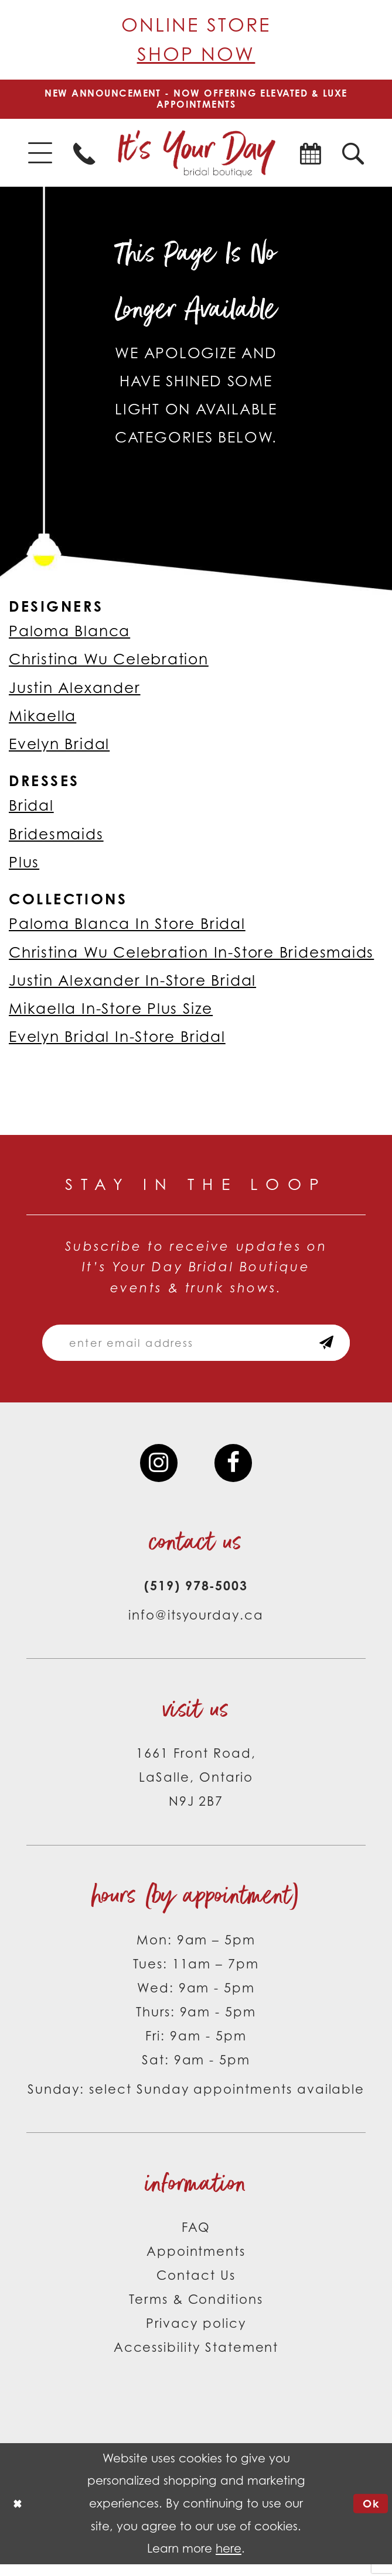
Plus (24, 866)
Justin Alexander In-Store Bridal (132, 984)
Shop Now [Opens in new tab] (196, 54)
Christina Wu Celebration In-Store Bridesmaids (191, 956)
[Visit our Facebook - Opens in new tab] (235, 1473)
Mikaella (42, 720)
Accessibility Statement (196, 2359)
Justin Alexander (75, 691)
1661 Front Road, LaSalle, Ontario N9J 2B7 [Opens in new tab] (195, 1789)
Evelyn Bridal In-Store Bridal (117, 1040)
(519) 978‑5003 (195, 1597)
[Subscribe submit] (339, 1348)
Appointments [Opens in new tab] (196, 2263)
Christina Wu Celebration (109, 663)
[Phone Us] (84, 157)
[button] (40, 157)
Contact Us (195, 2287)
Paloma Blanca (69, 635)
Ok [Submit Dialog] (370, 2515)
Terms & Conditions (196, 2311)
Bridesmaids (56, 838)
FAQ (196, 2239)
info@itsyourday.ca (196, 1626)
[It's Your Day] (196, 156)
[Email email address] (196, 1348)
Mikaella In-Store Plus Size (111, 1012)
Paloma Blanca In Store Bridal (127, 927)
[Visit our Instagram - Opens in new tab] (157, 1473)
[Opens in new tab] (310, 157)
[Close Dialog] (18, 2515)
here (228, 2560)
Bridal (31, 810)
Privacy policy (196, 2335)
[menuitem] (40, 157)
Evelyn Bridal (59, 748)
